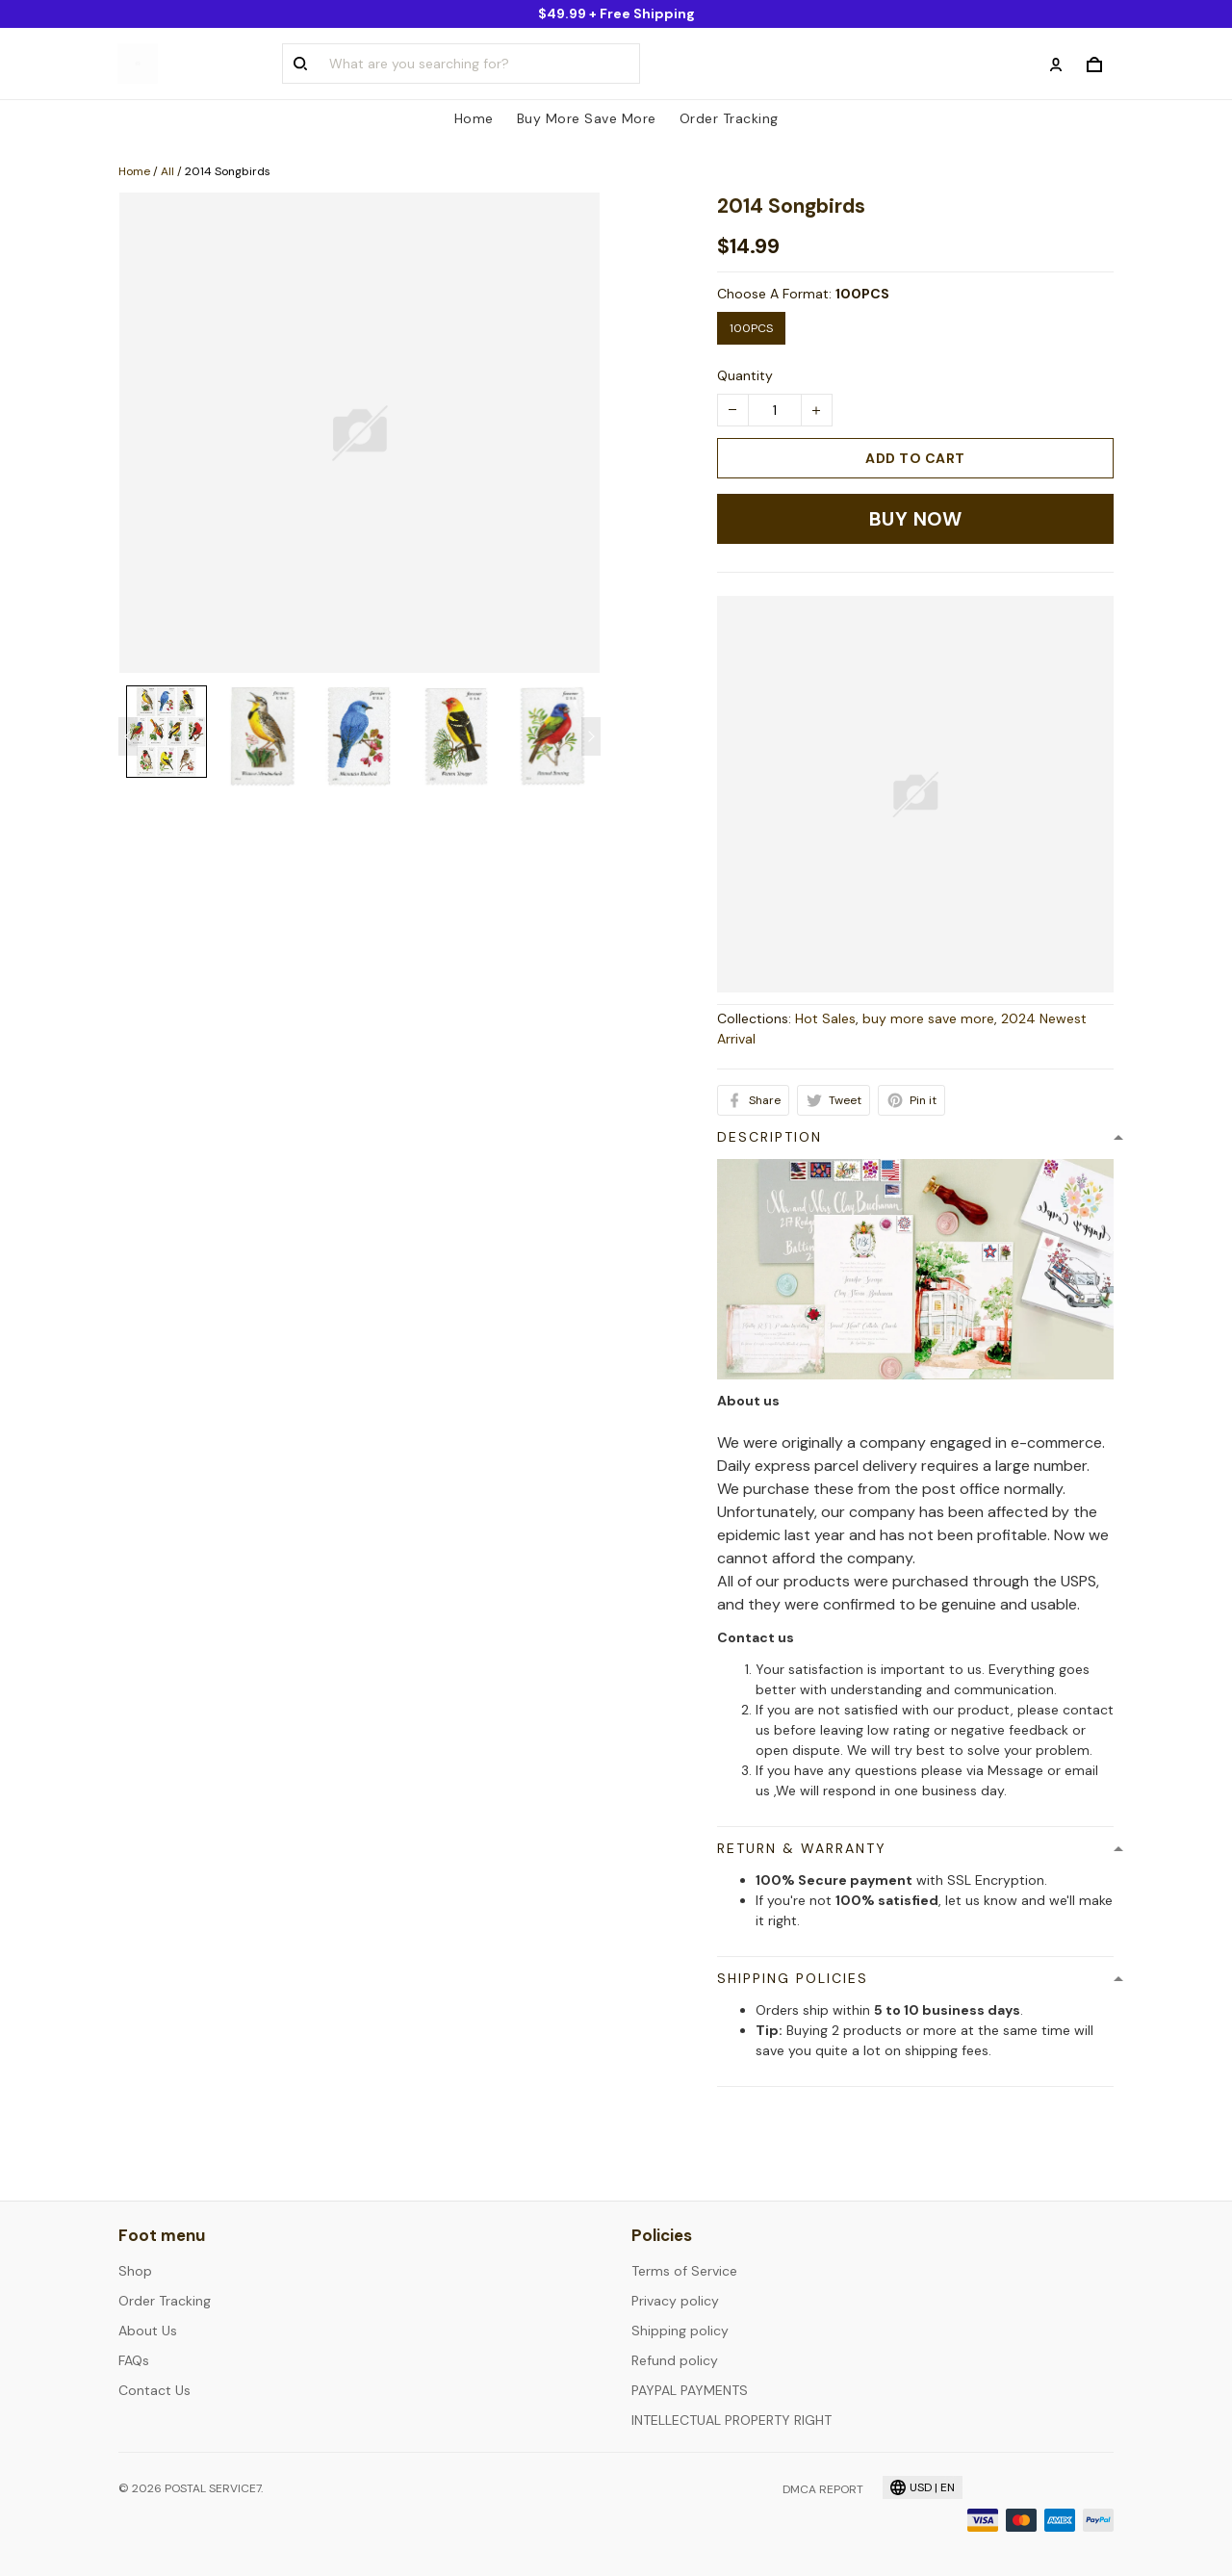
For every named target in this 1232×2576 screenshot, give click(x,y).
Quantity (745, 375)
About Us (147, 2330)
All (167, 171)
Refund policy (674, 2360)
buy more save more (928, 1018)
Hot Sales (825, 1018)
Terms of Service (684, 2271)
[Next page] (591, 736)
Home (474, 118)
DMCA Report (823, 2489)
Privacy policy (675, 2300)
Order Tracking (729, 118)
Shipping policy (680, 2330)
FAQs (133, 2360)
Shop (135, 2271)
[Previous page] (128, 736)
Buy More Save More (586, 118)
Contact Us (154, 2390)
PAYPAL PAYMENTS (689, 2390)
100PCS (862, 293)
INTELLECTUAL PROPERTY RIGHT (731, 2420)
